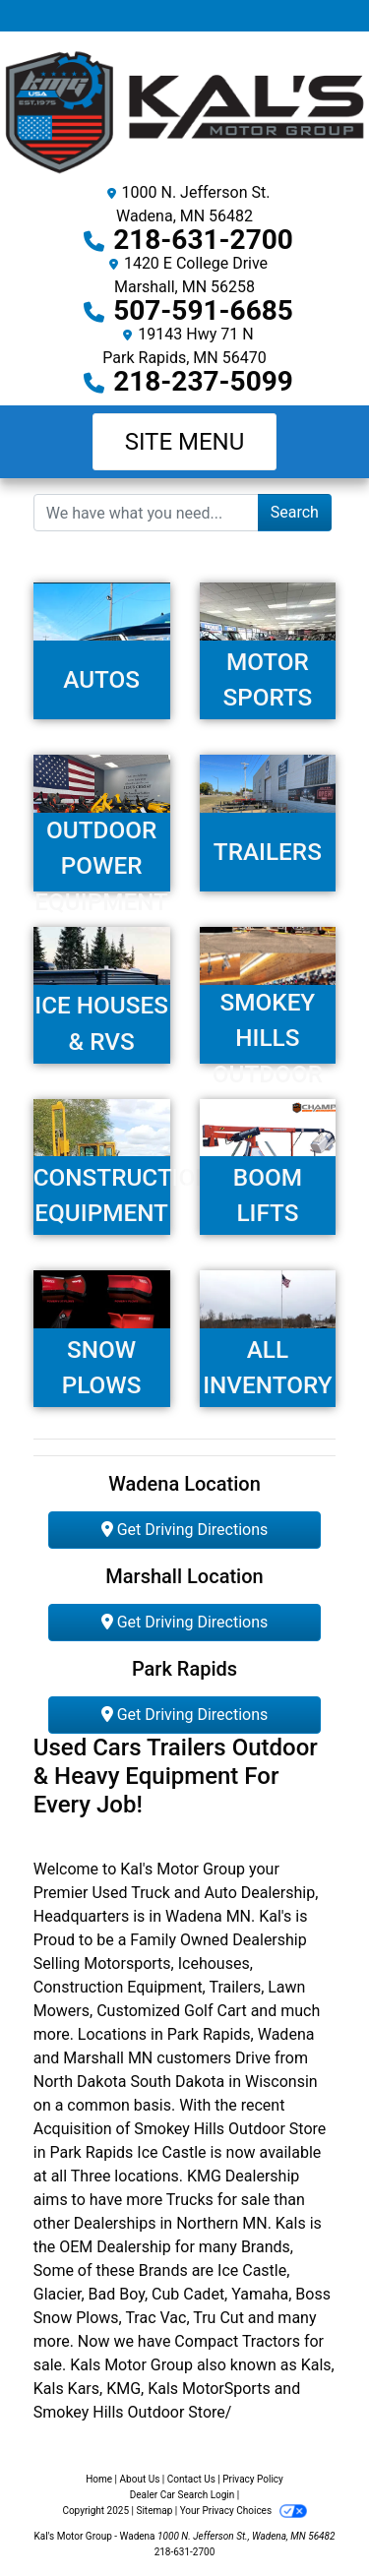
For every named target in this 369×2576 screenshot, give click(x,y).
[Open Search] (146, 512)
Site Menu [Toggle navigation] (185, 442)
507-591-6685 (203, 310)
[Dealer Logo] (184, 112)
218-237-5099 (203, 381)
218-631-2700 (203, 239)
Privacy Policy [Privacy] (252, 2479)
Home (99, 2479)
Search (295, 512)
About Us (140, 2479)
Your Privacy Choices (243, 2510)
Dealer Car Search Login (182, 2494)
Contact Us (191, 2479)
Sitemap (154, 2510)
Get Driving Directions (185, 1529)
